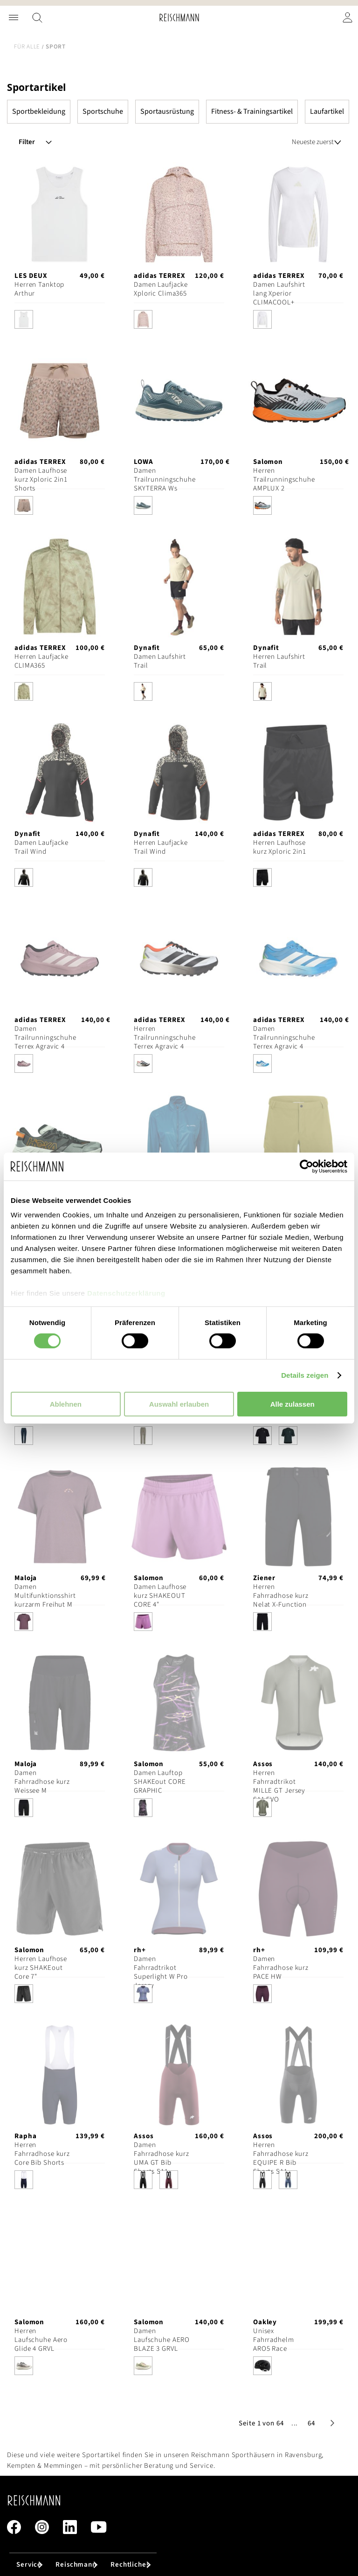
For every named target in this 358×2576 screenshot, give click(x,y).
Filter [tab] (27, 142)
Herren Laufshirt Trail (279, 661)
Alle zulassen (292, 1404)
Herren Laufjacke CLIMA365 (41, 661)
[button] (295, 2423)
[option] (23, 319)
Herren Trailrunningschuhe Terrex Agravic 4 (165, 1037)
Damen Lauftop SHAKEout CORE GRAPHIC (160, 1782)
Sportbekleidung (38, 111)
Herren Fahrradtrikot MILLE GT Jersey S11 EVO (279, 1786)
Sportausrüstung (167, 111)
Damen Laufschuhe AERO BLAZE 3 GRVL (162, 2340)
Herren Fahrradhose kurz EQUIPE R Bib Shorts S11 (281, 2158)
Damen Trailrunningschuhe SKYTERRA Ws (165, 479)
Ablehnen (66, 1404)
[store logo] (179, 17)
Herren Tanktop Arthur (39, 289)
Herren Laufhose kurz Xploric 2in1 (279, 847)
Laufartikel (327, 111)
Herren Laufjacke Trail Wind (161, 847)
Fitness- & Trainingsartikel (252, 111)
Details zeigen (304, 1375)
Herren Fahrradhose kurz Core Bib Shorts (42, 2154)
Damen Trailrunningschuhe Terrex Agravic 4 (45, 1037)
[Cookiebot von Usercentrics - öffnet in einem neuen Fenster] (306, 1166)
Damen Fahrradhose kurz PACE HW (281, 1968)
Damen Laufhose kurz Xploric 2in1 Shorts (41, 479)
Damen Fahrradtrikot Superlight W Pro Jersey (161, 1972)
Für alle (27, 46)
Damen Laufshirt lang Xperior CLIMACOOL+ (279, 293)
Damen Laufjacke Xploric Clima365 (161, 289)
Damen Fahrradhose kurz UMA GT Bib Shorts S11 (161, 2158)
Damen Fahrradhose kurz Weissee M (42, 1782)
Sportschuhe (103, 111)
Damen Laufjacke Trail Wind (41, 847)
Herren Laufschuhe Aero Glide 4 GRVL (41, 2340)
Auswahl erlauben (179, 1404)
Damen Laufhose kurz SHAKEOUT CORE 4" (160, 1595)
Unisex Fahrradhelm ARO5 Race (273, 2340)
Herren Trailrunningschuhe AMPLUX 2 (284, 479)
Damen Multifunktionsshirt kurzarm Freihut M (45, 1595)
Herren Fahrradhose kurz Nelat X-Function (281, 1595)
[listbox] (59, 321)
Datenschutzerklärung (126, 1293)
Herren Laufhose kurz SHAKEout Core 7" (40, 1968)
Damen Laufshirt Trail (160, 661)
